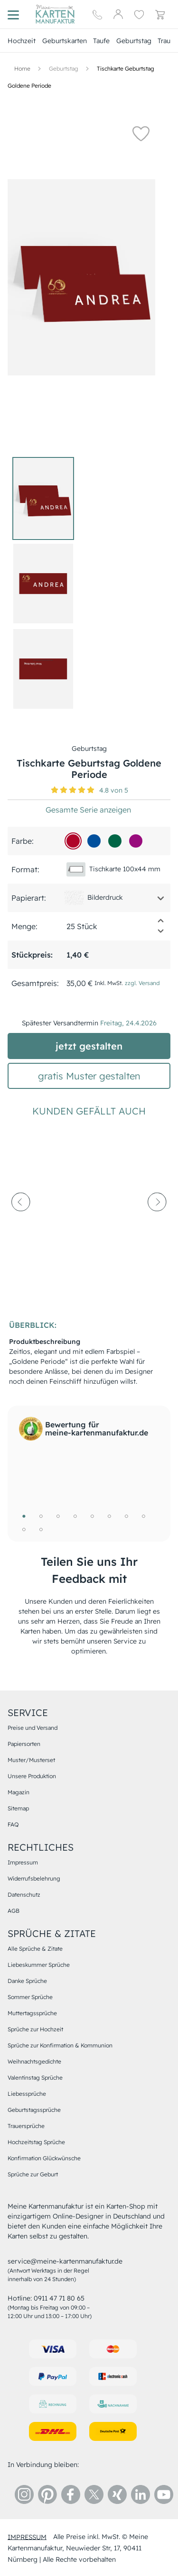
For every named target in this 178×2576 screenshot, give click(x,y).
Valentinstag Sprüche (35, 2077)
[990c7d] (135, 841)
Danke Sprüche (27, 1980)
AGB (13, 1910)
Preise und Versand (32, 1727)
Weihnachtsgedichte (34, 2061)
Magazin (18, 1792)
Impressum (23, 1862)
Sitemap (18, 1808)
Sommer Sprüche (30, 1997)
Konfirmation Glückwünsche (44, 2158)
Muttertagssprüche (32, 2013)
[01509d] (94, 841)
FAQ (13, 1824)
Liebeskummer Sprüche (39, 1964)
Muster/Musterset (31, 1759)
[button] (141, 133)
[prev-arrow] (21, 1224)
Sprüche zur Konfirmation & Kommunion (60, 2045)
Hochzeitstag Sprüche (36, 2142)
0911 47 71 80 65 (59, 2298)
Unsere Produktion (32, 1776)
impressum (27, 2536)
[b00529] (73, 841)
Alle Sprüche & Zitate (35, 1948)
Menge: (24, 926)
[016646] (114, 841)
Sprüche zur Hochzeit (35, 2029)
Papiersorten (24, 1743)
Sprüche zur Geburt (33, 2174)
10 (41, 1529)
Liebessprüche (27, 2093)
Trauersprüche (26, 2125)
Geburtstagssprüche (34, 2109)
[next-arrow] (157, 1224)
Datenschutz (24, 1894)
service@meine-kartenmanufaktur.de (65, 2261)
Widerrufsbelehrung (34, 1878)
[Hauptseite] (55, 14)
